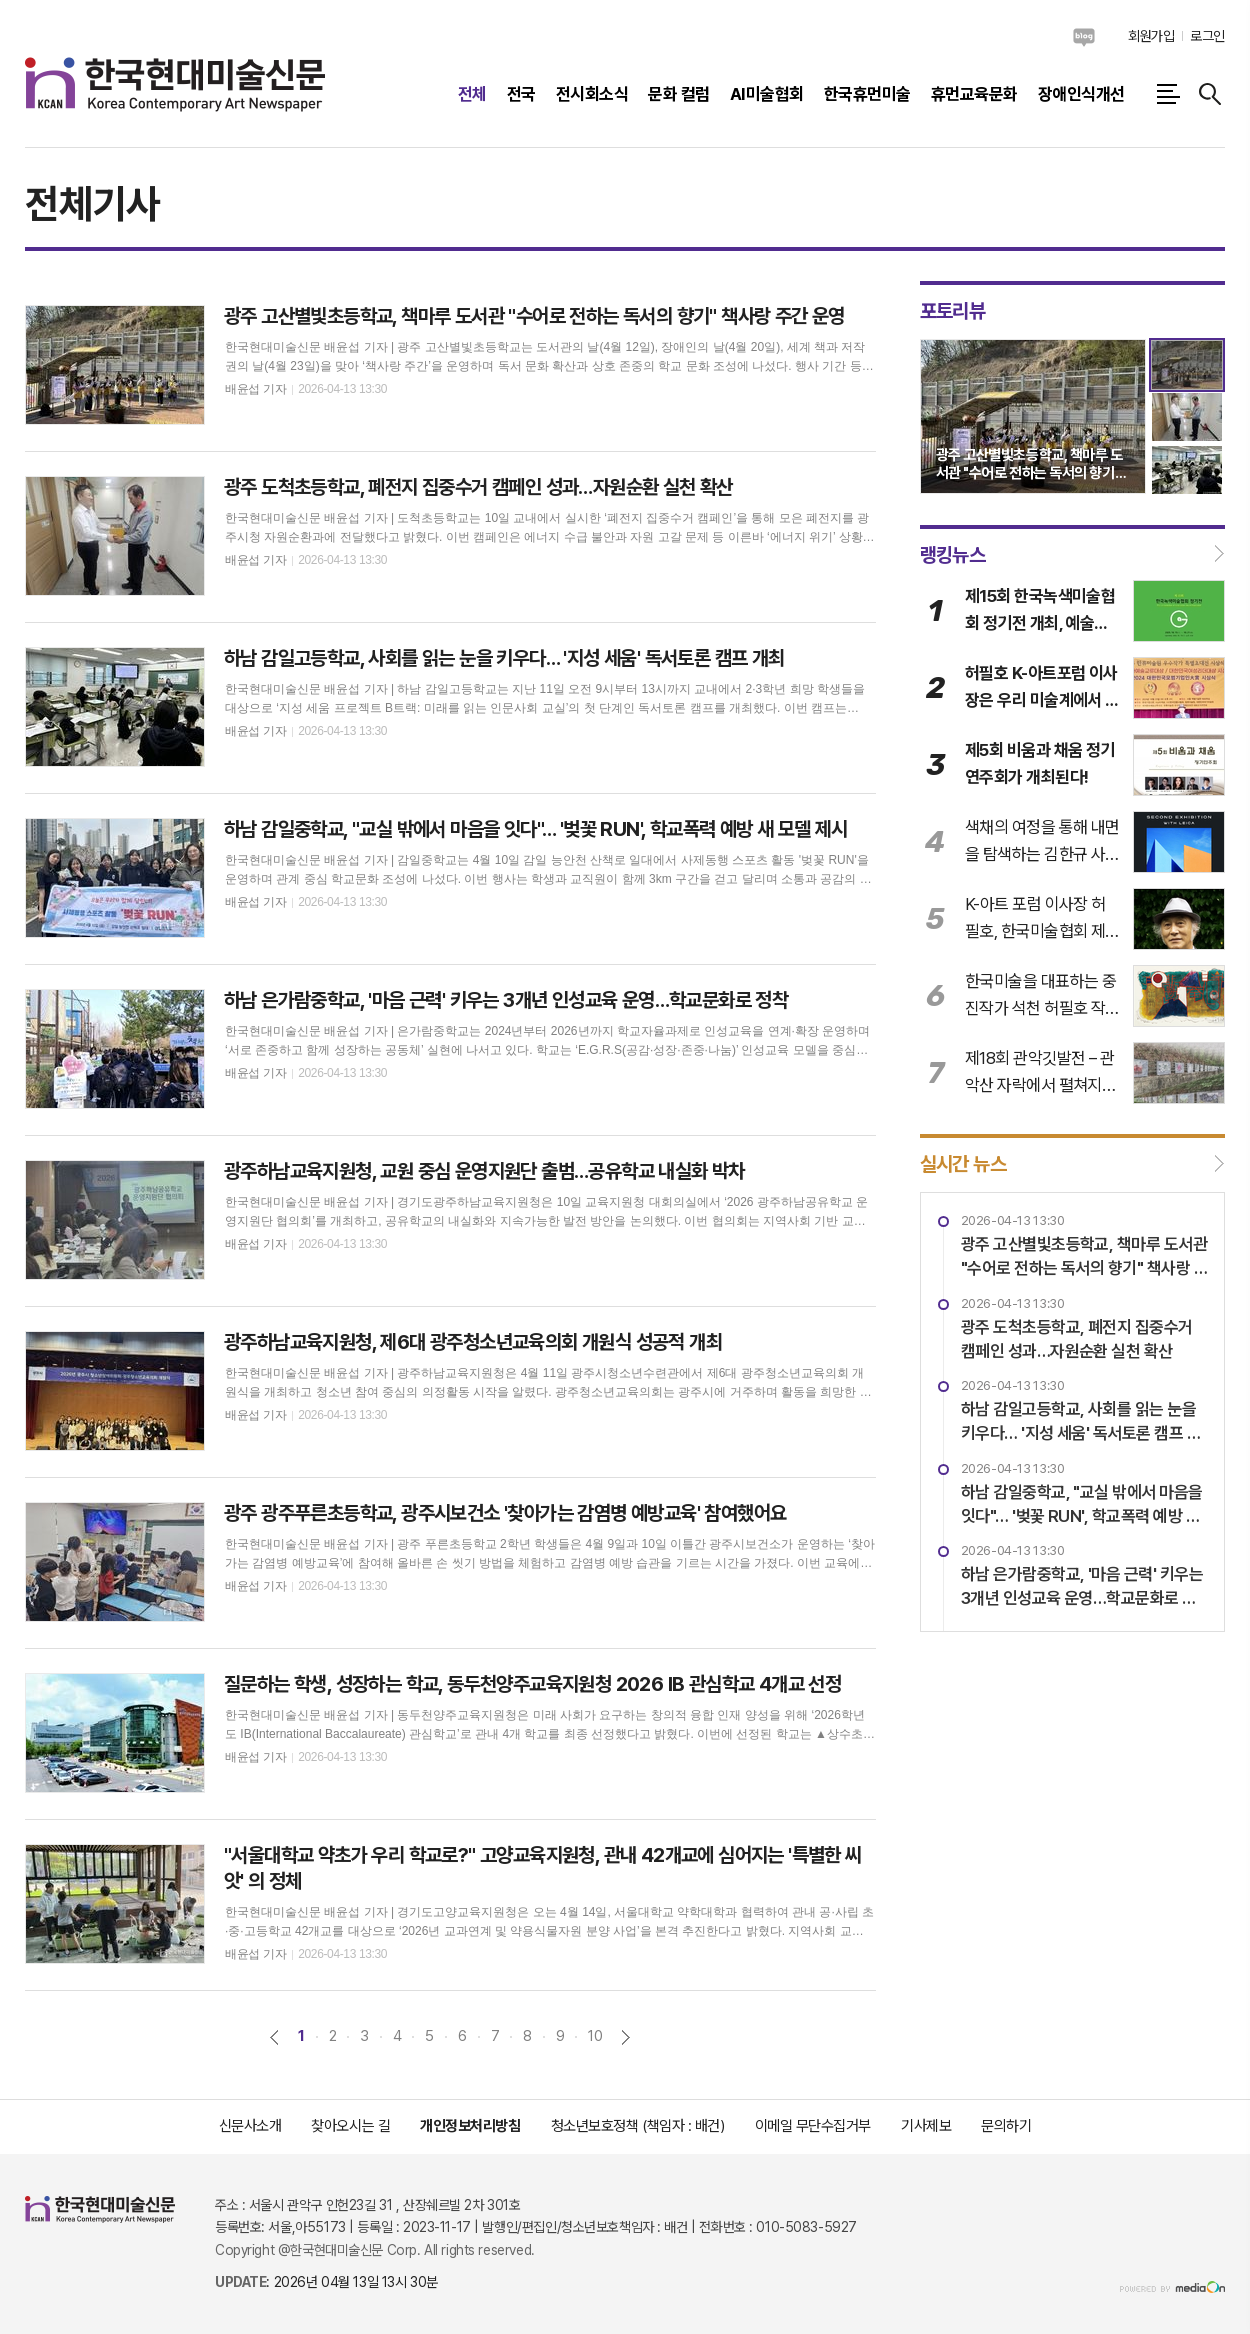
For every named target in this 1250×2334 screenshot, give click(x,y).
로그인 (1207, 36)
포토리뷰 (953, 311)
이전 (274, 2037)
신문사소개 (250, 2126)
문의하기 (1006, 2126)
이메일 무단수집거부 (813, 2126)
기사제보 (926, 2126)
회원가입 (1151, 36)
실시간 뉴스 (963, 1164)
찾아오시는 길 (350, 2126)
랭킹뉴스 (953, 554)
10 (595, 2036)
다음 (625, 2037)
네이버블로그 (1084, 37)
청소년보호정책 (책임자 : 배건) (638, 2126)
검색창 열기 (1210, 94)
